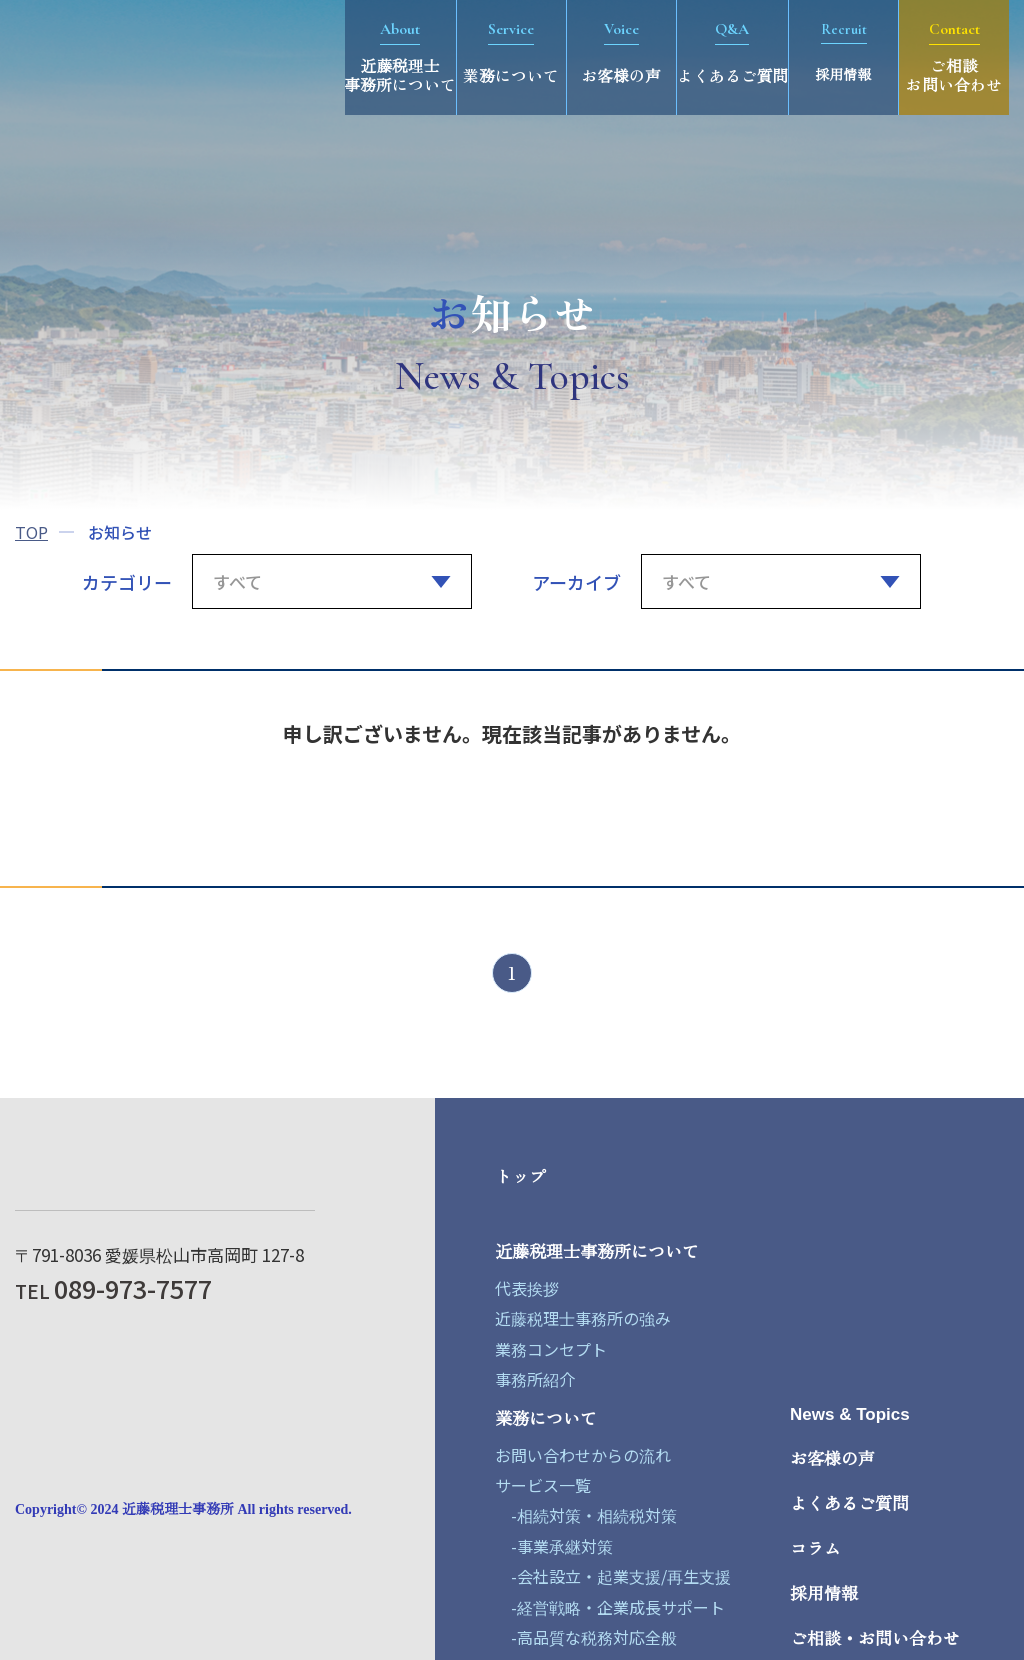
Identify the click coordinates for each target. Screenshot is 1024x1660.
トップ (520, 1177)
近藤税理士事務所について (597, 1252)
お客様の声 (832, 1459)
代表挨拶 (527, 1288)
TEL (113, 1290)
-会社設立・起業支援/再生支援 (613, 1576)
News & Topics (850, 1414)
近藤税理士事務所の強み (583, 1318)
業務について (546, 1419)
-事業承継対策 (554, 1546)
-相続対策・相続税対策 (586, 1515)
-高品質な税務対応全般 (586, 1637)
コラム (815, 1549)
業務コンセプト (551, 1349)
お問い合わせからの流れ (583, 1455)
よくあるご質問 (849, 1504)
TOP (31, 532)
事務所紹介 (535, 1379)
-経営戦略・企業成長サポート (610, 1607)
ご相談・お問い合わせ (875, 1639)
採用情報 (824, 1594)
